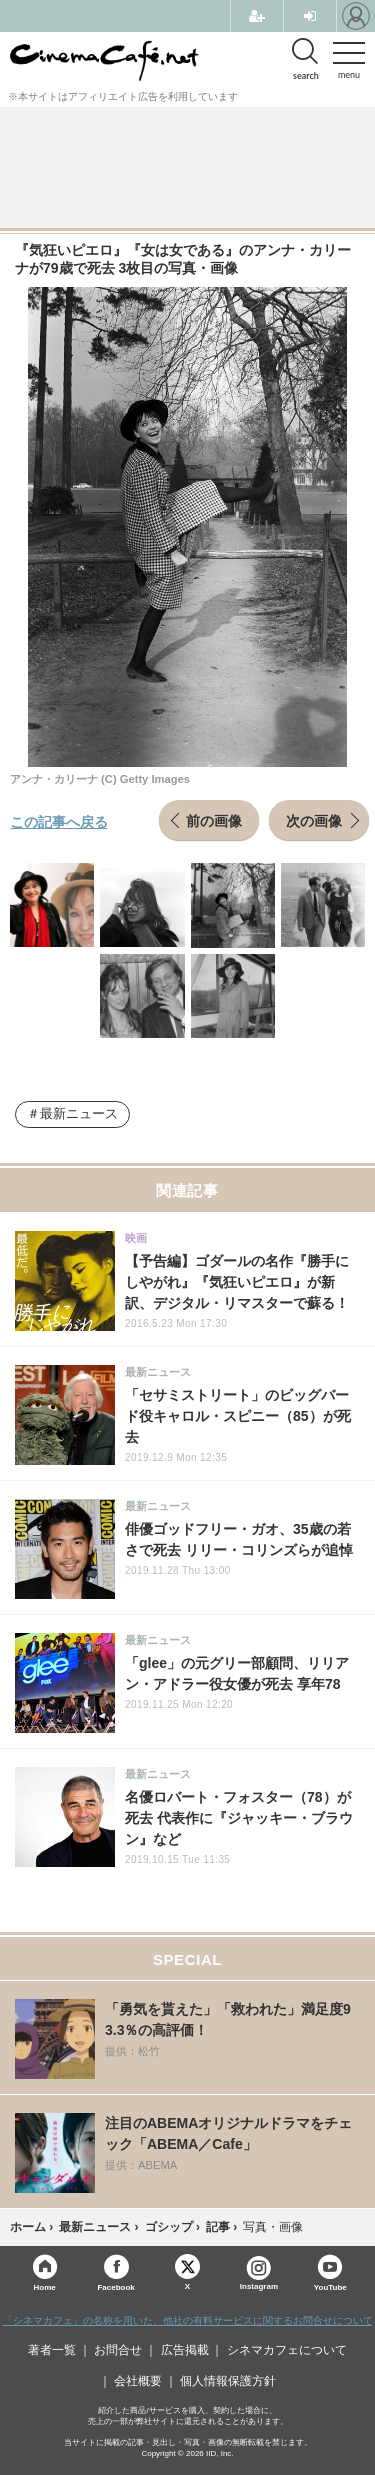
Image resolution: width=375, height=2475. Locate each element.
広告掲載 (185, 2350)
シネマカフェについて (287, 2350)
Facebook (115, 2286)
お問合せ (118, 2350)
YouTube (330, 2286)
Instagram (259, 2273)
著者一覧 (52, 2350)
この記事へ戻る (59, 821)
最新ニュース (79, 1114)
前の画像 (214, 820)
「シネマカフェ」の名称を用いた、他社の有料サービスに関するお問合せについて (188, 2320)
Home (45, 2286)
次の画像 (314, 820)
